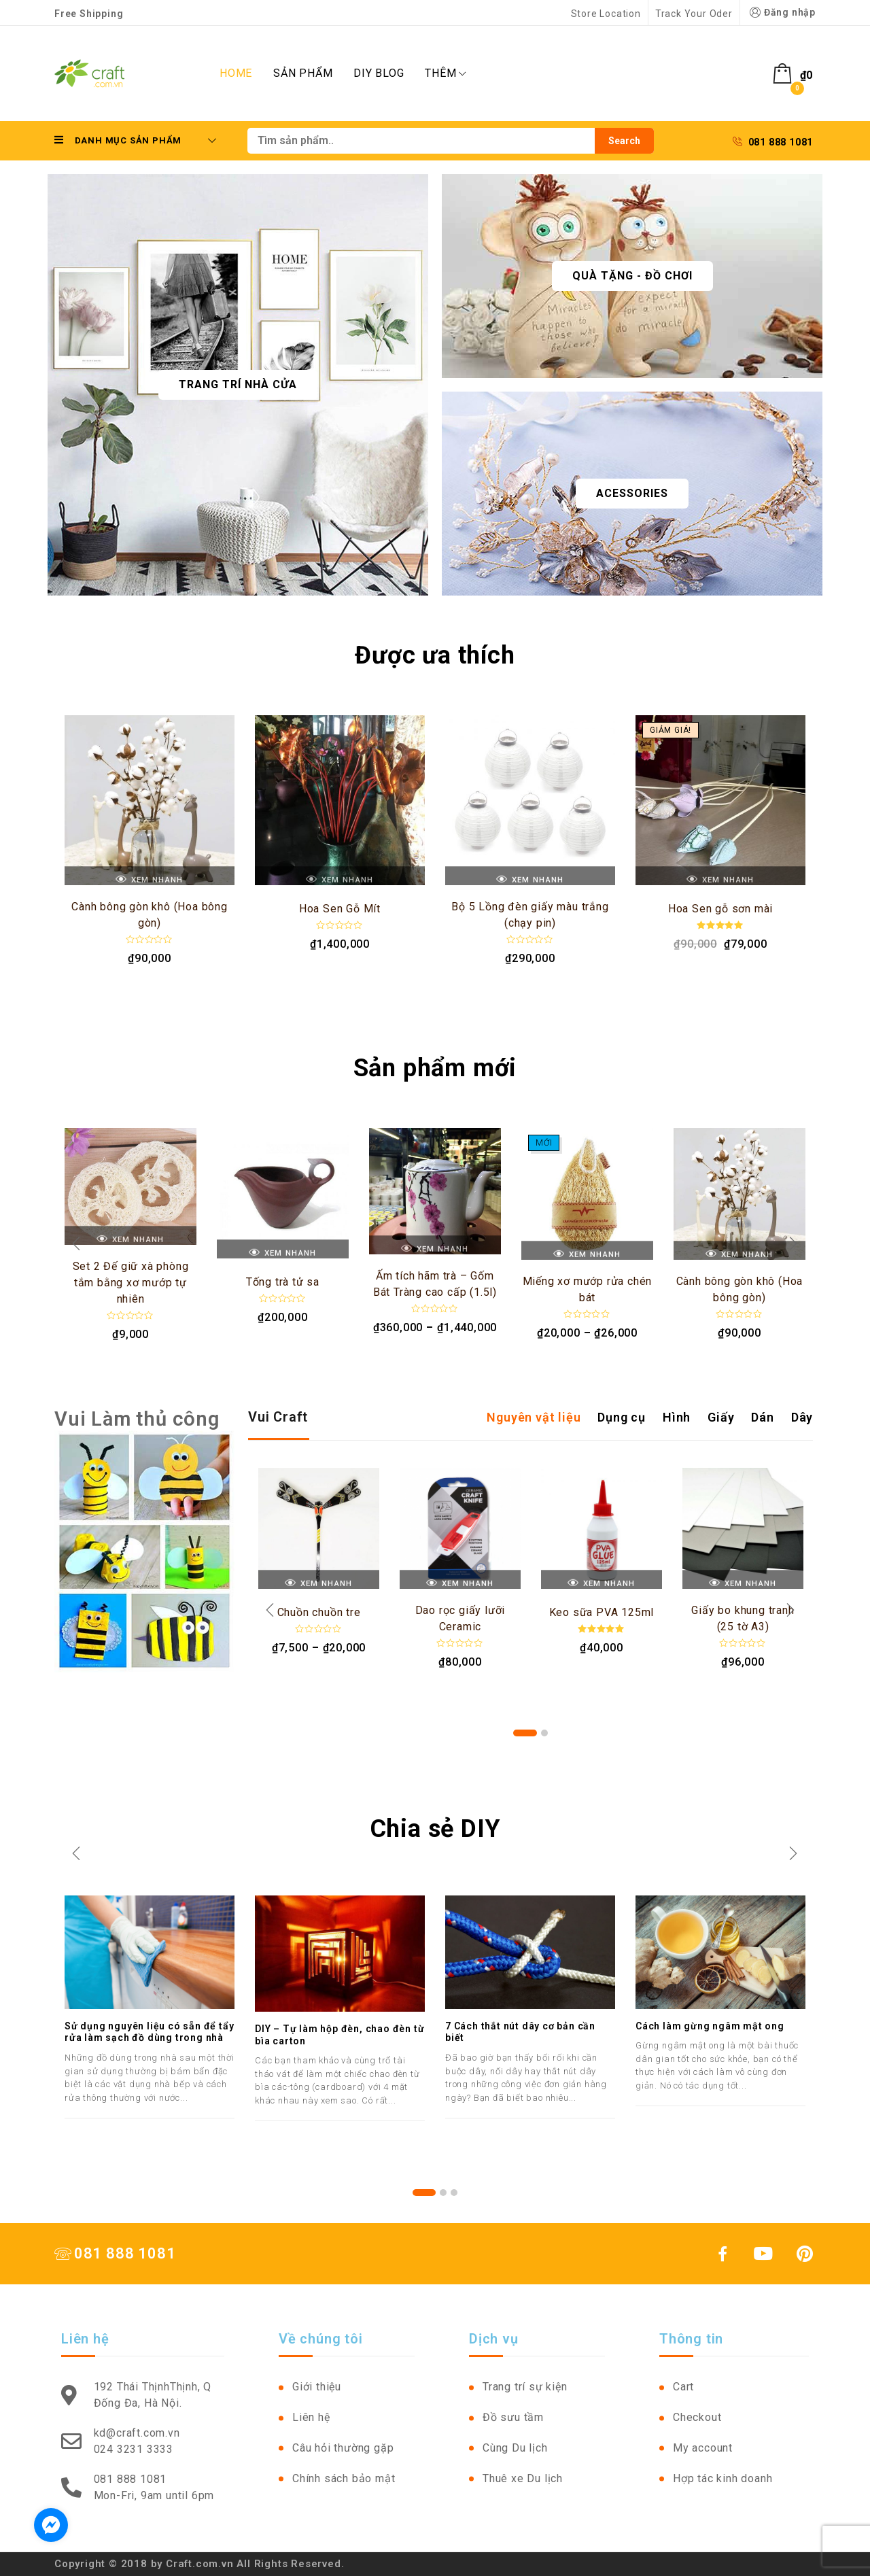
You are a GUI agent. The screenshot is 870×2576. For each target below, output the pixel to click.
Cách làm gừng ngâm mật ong (710, 2026)
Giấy (721, 1417)
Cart (683, 2386)
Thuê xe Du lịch (523, 2478)
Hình (677, 1417)
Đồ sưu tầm (513, 2417)
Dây (802, 1417)
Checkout (697, 2417)
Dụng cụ (621, 1417)
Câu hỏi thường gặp (343, 2447)
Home (236, 73)
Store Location (606, 13)
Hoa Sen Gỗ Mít (340, 908)
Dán (762, 1417)
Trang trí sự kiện (525, 2386)
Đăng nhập (781, 12)
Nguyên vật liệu (533, 1417)
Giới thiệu (316, 2386)
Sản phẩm (302, 73)
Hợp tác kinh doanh (722, 2478)
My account (703, 2447)
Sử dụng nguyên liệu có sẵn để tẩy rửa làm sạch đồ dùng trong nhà (149, 2032)
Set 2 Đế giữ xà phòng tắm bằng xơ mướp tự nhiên (131, 1282)
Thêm (445, 73)
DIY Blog (378, 73)
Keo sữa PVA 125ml (602, 1612)
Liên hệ (311, 2417)
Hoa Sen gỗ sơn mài (720, 908)
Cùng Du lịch (515, 2447)
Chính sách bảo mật (343, 2478)
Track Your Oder (694, 13)
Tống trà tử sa (282, 1281)
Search (624, 140)
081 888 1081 (773, 142)
